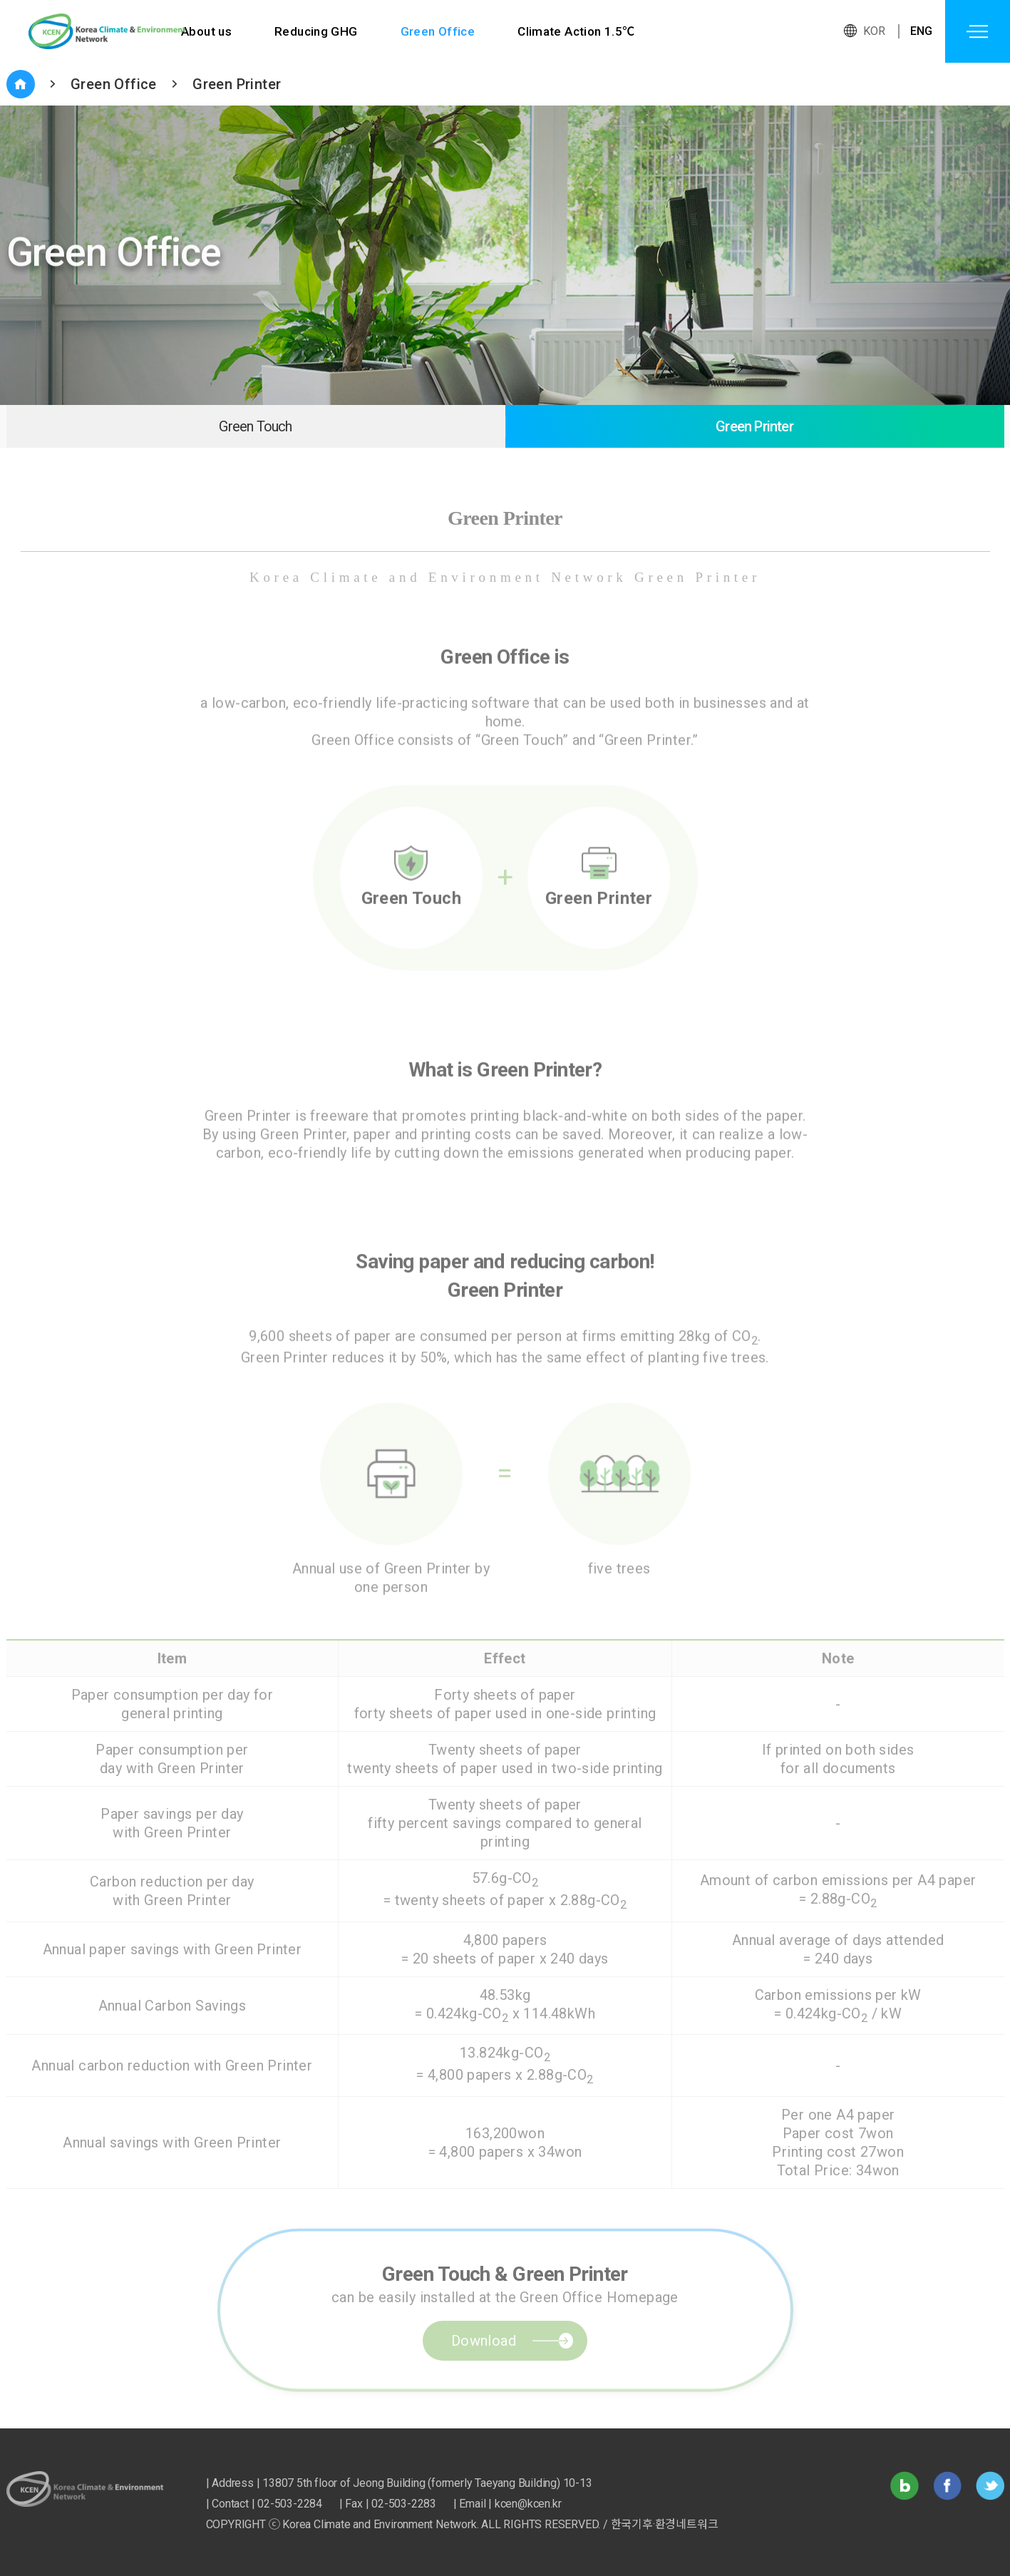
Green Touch (255, 426)
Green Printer (236, 84)
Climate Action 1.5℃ (577, 31)
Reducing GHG (316, 31)
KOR (874, 31)
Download (483, 2373)
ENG (921, 31)
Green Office (438, 31)
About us (206, 31)
